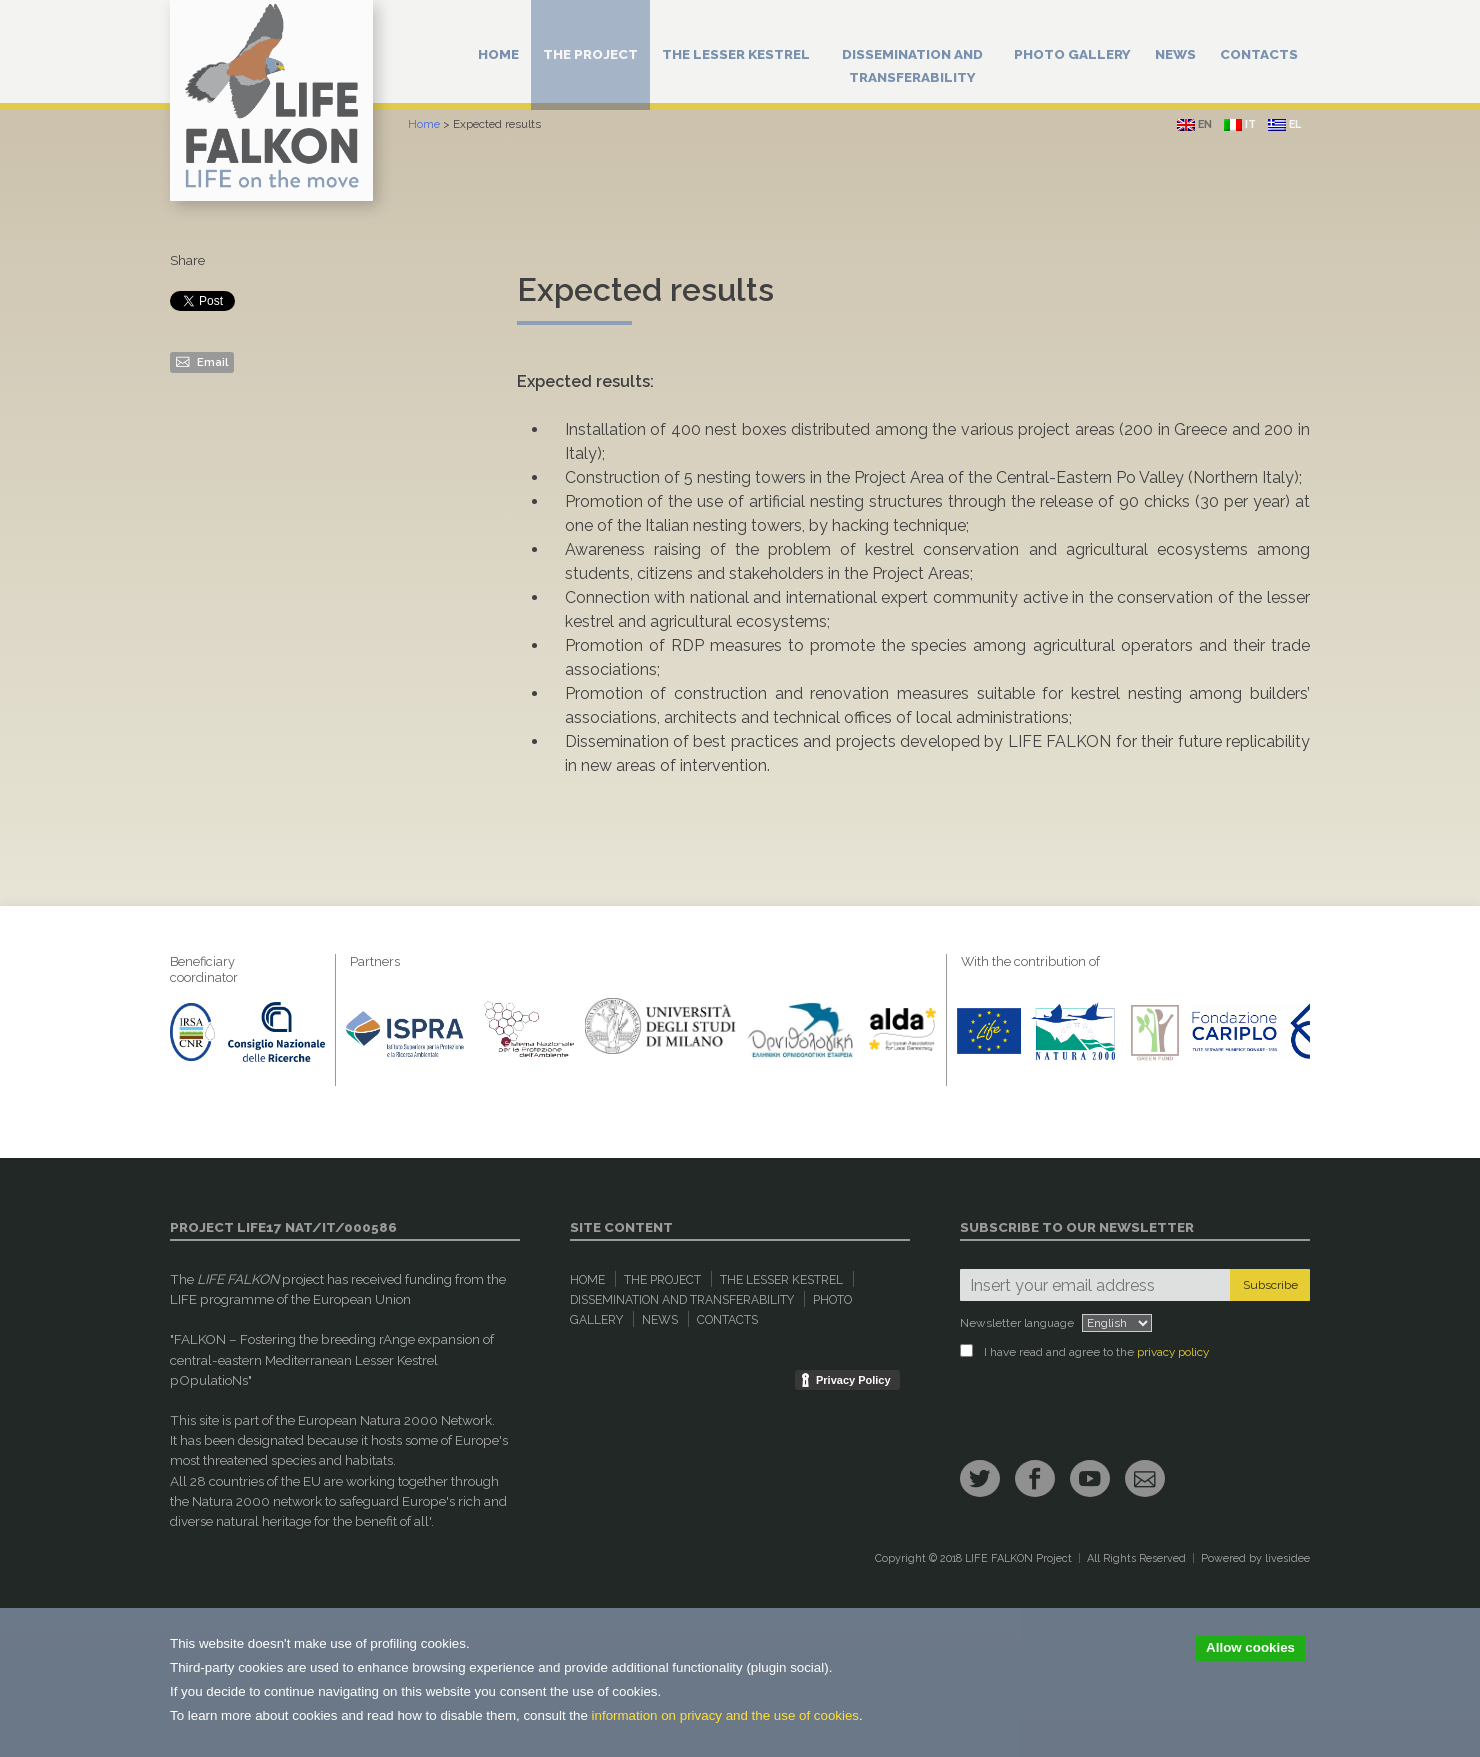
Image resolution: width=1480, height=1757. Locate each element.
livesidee (1287, 1558)
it (1240, 124)
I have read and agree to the (1084, 1351)
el (1284, 124)
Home (498, 54)
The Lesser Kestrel (736, 54)
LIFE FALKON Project (1018, 1558)
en (1194, 124)
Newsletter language (1017, 1323)
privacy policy (1173, 1352)
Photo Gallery (1072, 54)
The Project (590, 54)
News (1175, 54)
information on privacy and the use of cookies (725, 1715)
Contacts (1259, 54)
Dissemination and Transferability (912, 65)
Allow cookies (1250, 1647)
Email (202, 361)
